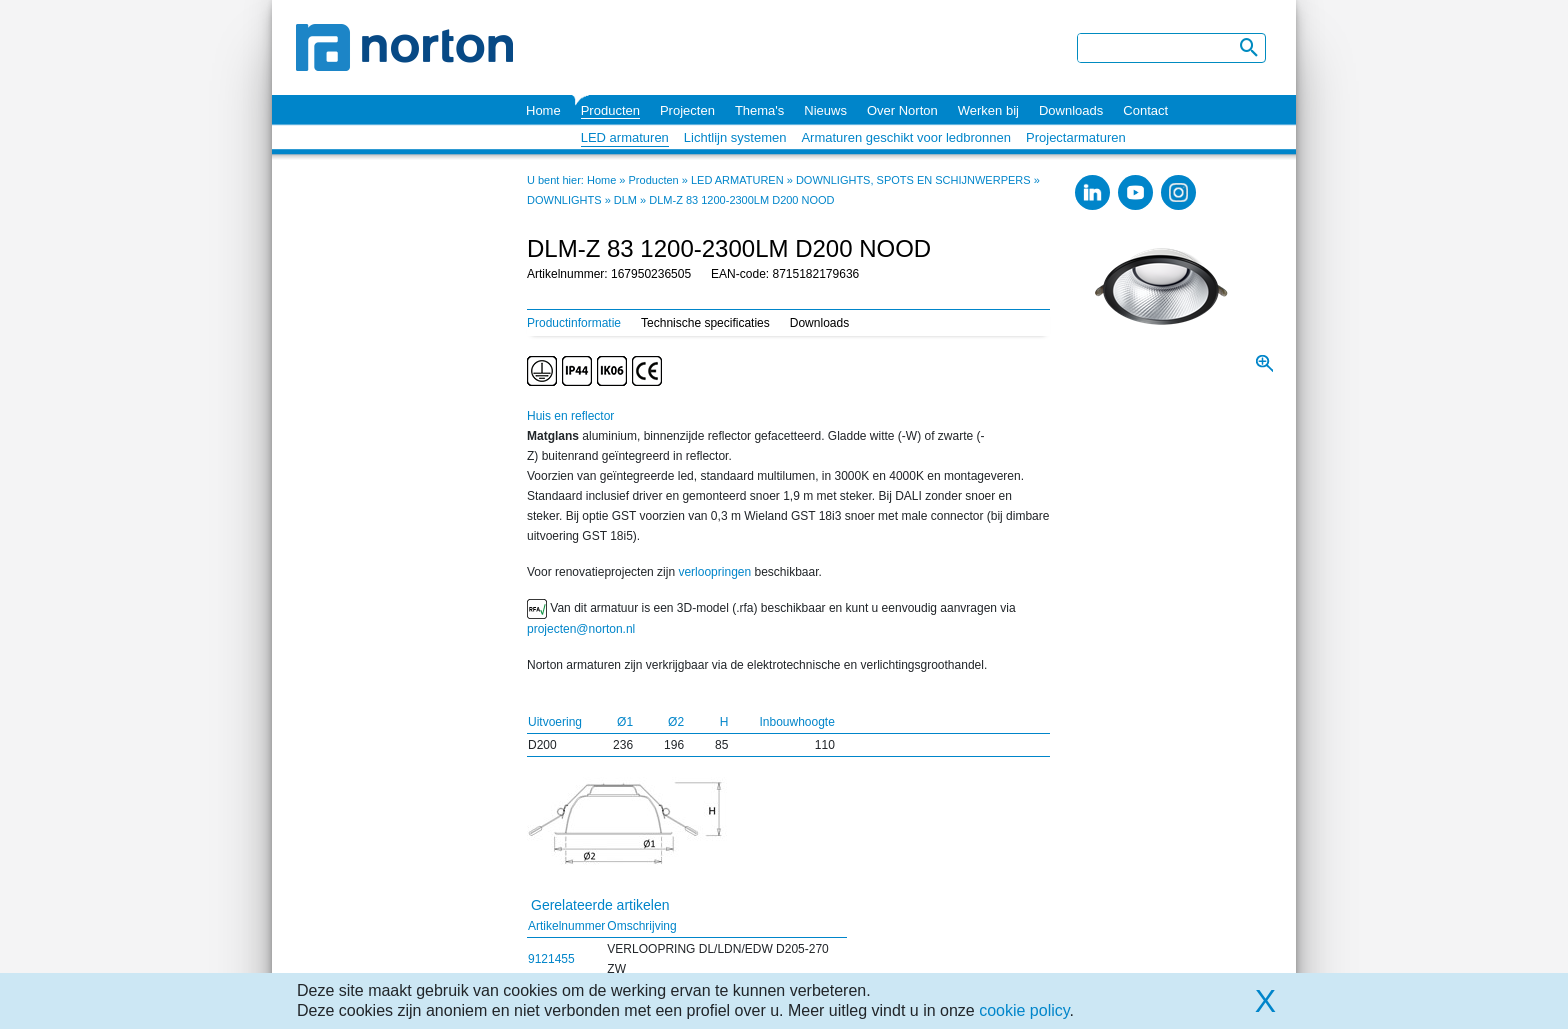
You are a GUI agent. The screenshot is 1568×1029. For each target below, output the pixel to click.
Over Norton (902, 110)
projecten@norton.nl (581, 629)
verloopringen (714, 572)
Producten (610, 110)
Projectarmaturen (1076, 137)
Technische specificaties (705, 323)
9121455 (551, 959)
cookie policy (1024, 1010)
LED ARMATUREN (737, 180)
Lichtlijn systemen (735, 137)
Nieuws (825, 110)
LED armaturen (625, 137)
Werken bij (988, 110)
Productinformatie (574, 323)
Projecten (687, 110)
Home (543, 110)
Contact (1145, 110)
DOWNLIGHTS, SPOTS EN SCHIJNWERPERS (913, 180)
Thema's (759, 110)
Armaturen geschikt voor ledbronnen (906, 137)
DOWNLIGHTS (564, 200)
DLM (625, 200)
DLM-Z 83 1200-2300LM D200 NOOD (741, 200)
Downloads (1071, 110)
